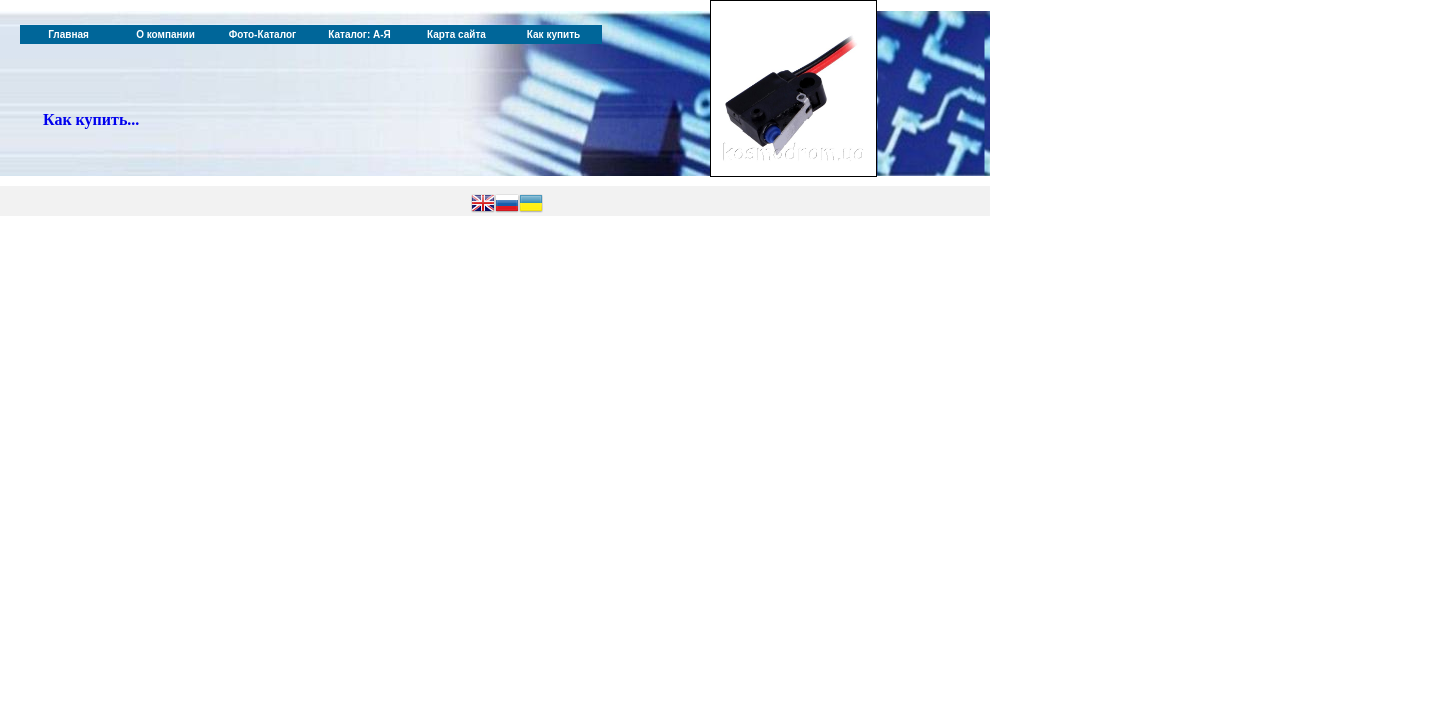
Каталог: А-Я (359, 34)
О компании (165, 34)
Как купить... (91, 119)
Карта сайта (456, 34)
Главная (68, 34)
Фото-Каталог (262, 34)
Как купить (553, 34)
